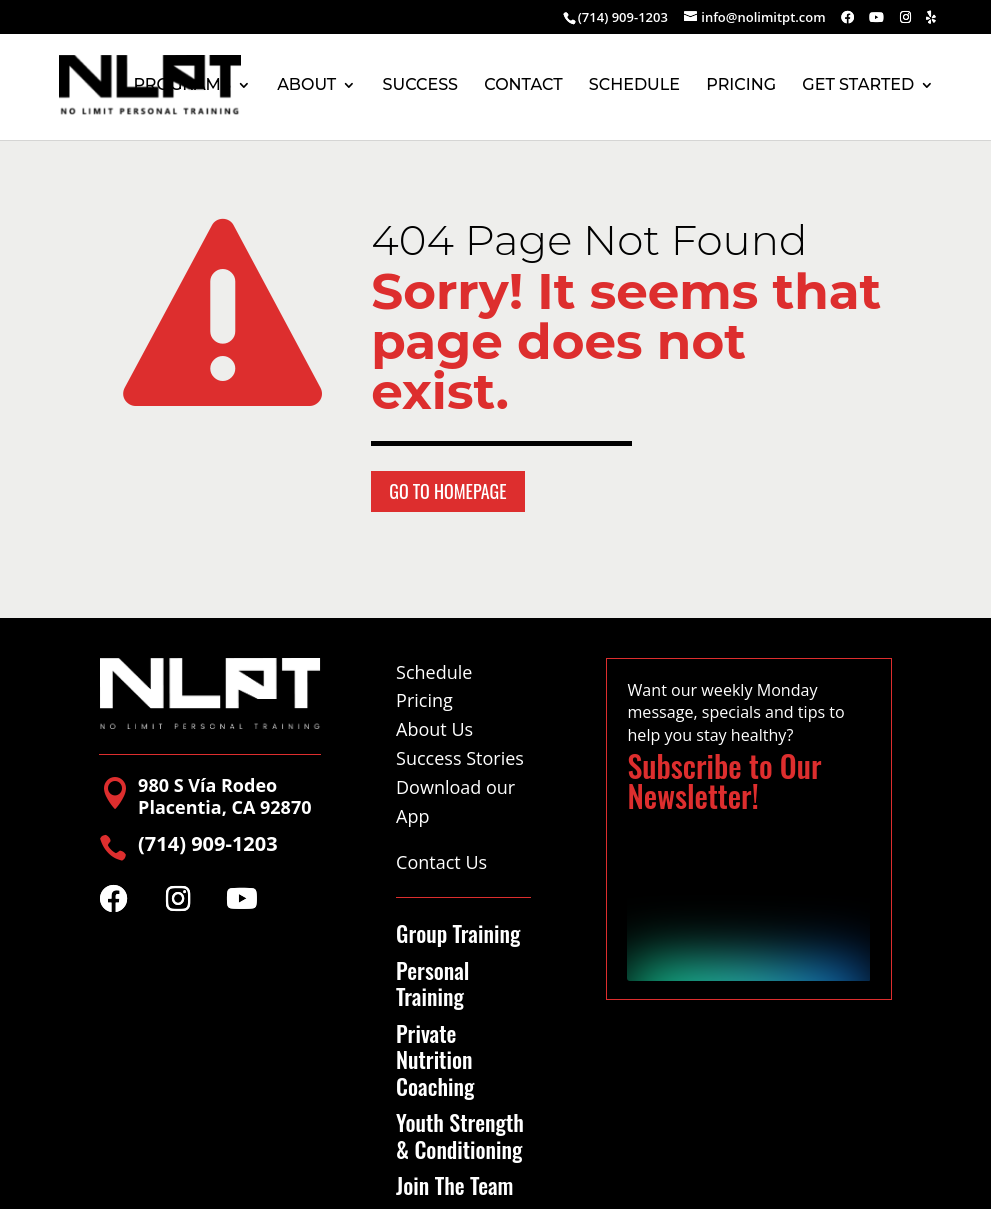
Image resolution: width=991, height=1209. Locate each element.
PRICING (741, 86)
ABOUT (306, 86)
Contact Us (441, 862)
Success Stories (460, 758)
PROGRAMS (181, 86)
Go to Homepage (447, 491)
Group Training (458, 933)
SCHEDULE (634, 86)
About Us (434, 729)
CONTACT (523, 86)
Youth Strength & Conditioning (460, 1135)
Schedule (434, 672)
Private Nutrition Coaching (435, 1059)
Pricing (424, 700)
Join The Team (454, 1185)
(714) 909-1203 (623, 17)
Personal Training (432, 983)
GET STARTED (858, 86)
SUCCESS (420, 86)
